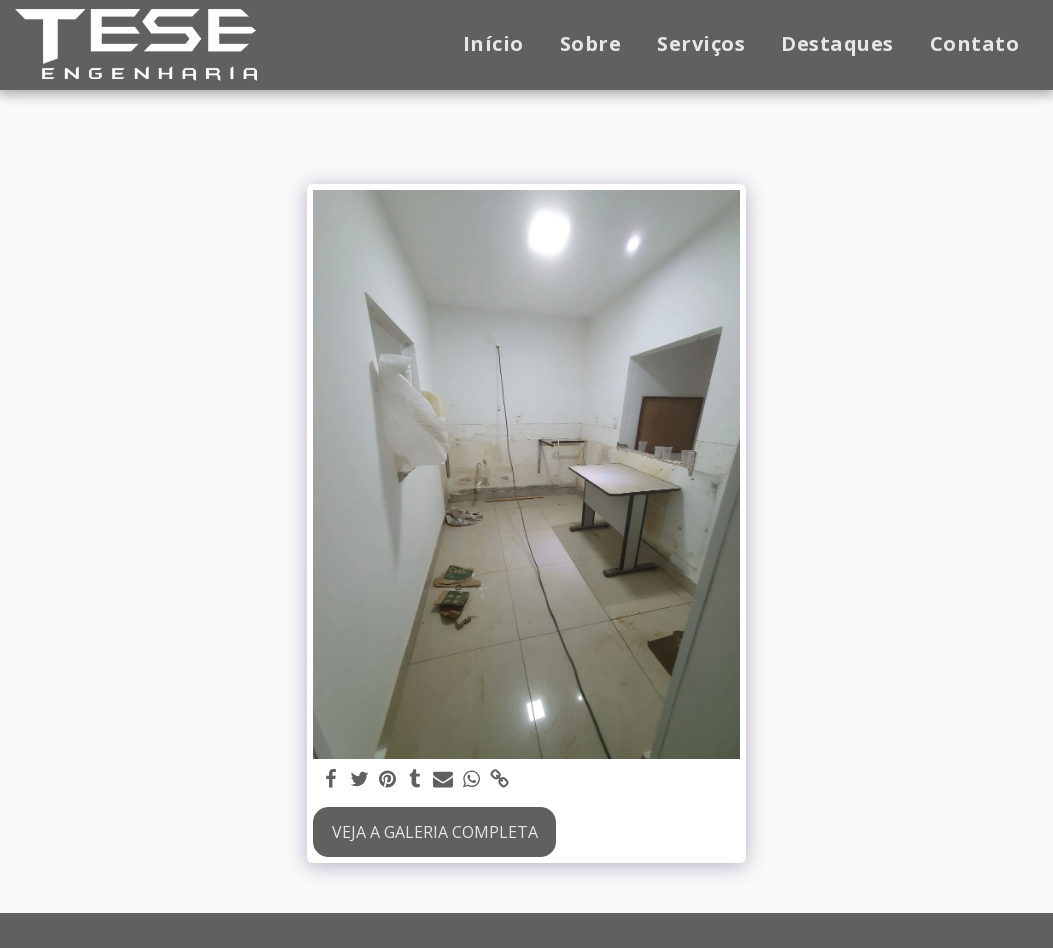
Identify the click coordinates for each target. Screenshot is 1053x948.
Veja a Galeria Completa (435, 832)
